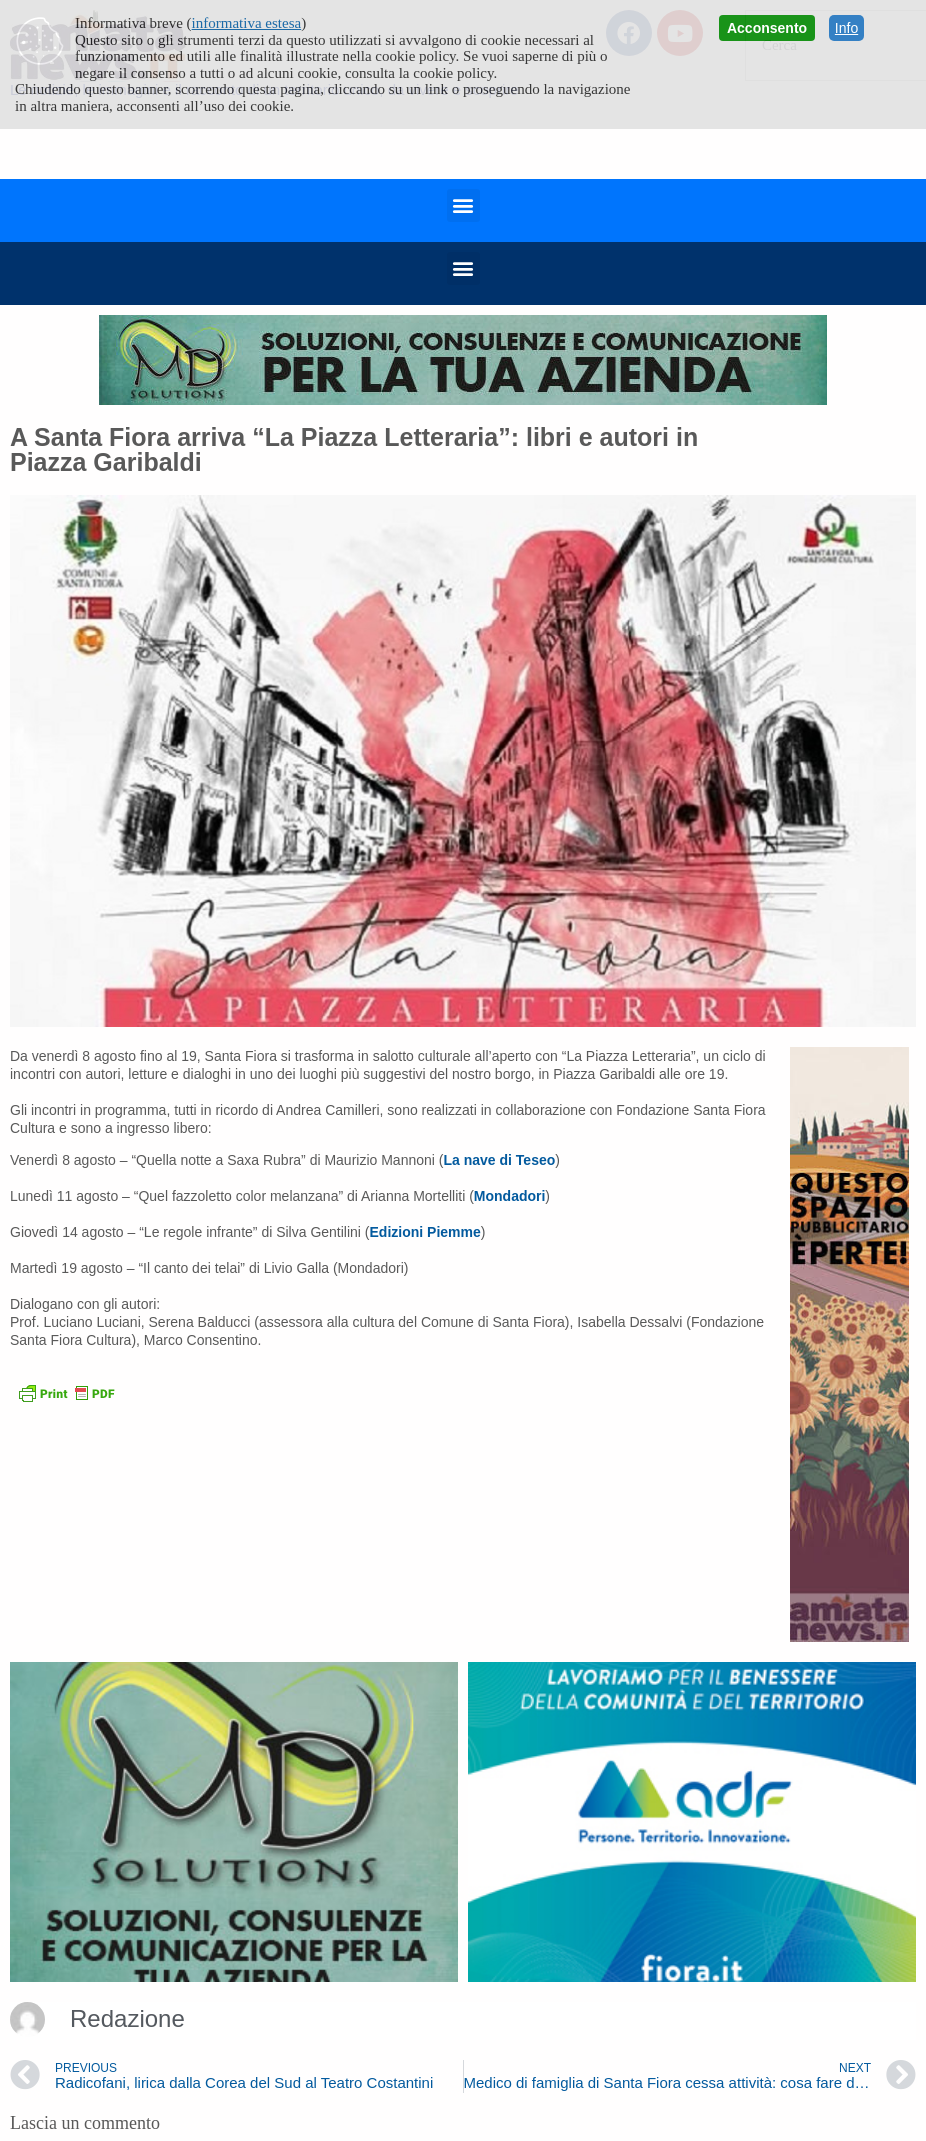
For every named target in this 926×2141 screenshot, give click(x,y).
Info (846, 28)
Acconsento (767, 28)
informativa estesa (247, 23)
